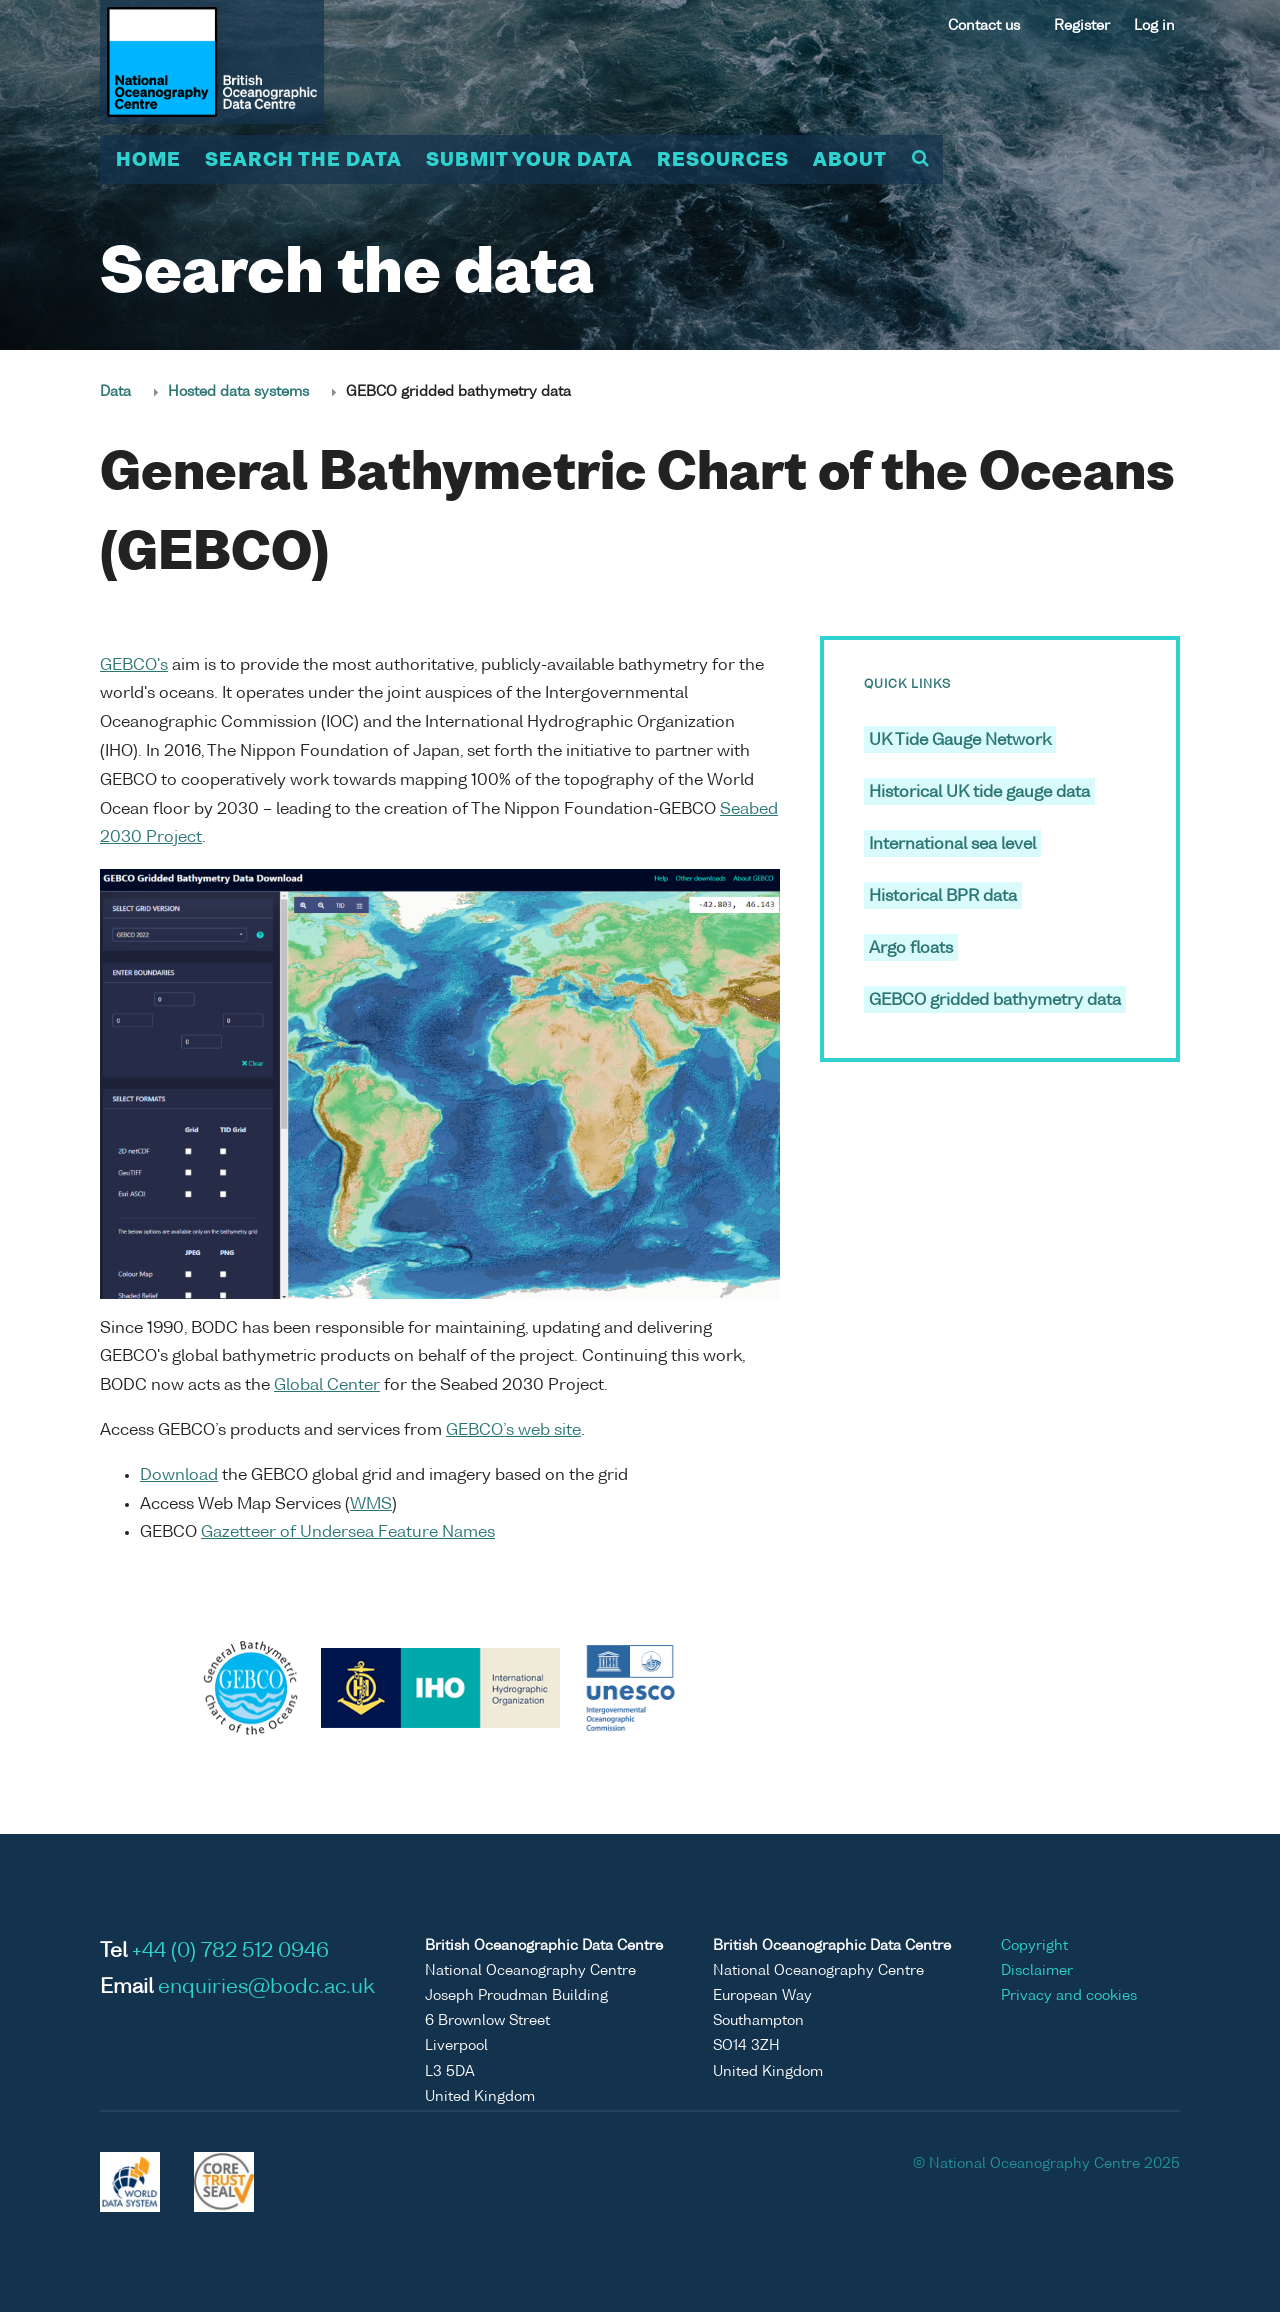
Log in (1154, 26)
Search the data (303, 161)
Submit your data (529, 161)
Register (1082, 26)
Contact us (984, 26)
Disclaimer (1037, 1971)
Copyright (1034, 1946)
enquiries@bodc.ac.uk (266, 1988)
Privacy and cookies (1069, 1996)
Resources (723, 161)
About (850, 161)
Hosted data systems (238, 392)
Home (148, 161)
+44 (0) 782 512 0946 (230, 1952)
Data (115, 392)
